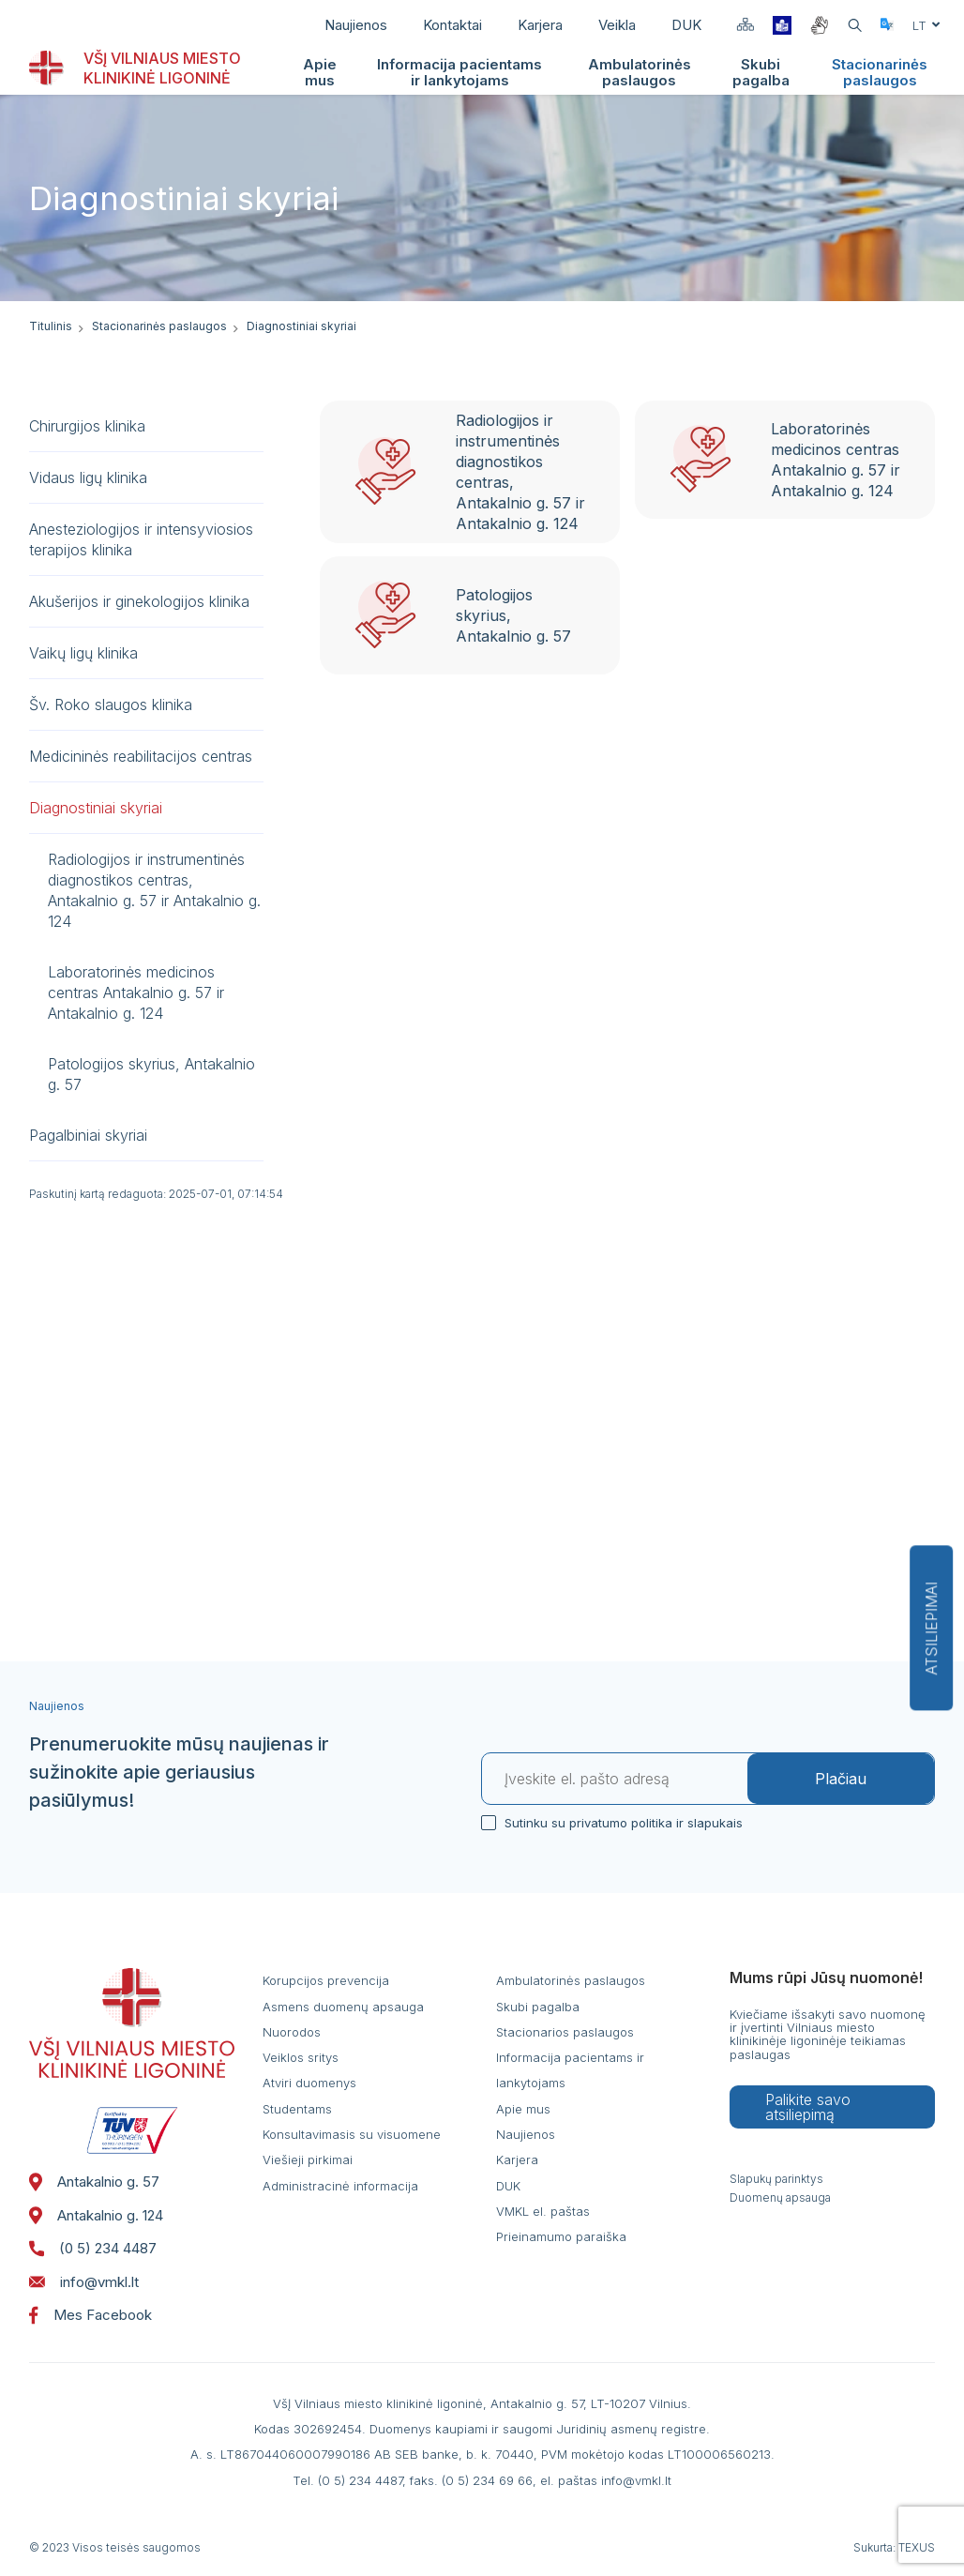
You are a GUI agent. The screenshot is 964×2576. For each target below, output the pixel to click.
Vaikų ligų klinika (83, 653)
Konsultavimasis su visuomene (352, 2134)
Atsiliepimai (931, 1628)
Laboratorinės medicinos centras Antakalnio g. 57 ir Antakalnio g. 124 (136, 992)
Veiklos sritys (301, 2057)
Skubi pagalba (761, 72)
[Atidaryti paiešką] (855, 26)
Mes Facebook (90, 2315)
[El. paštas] (614, 1778)
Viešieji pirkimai (308, 2159)
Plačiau (840, 1778)
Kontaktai (452, 25)
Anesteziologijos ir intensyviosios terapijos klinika (141, 539)
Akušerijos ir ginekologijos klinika (139, 601)
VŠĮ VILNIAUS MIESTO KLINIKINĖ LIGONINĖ (162, 68)
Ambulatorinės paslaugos (639, 72)
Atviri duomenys (309, 2082)
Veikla (617, 25)
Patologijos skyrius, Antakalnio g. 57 (151, 1074)
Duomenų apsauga (780, 2198)
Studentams (297, 2108)
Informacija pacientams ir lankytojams (459, 72)
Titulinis (50, 326)
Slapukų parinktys (776, 2179)
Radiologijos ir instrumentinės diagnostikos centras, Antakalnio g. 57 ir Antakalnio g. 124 (154, 890)
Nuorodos (292, 2031)
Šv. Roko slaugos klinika (110, 704)
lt (926, 25)
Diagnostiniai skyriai (95, 807)
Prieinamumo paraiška (561, 2236)
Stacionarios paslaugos (565, 2031)
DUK (686, 25)
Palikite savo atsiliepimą (808, 2107)
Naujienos (355, 25)
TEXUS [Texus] (916, 2547)
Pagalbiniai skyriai (88, 1135)
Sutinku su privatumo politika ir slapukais (621, 1821)
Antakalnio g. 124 (96, 2216)
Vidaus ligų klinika (88, 477)
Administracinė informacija (340, 2185)
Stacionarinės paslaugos (879, 72)
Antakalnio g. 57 (94, 2182)
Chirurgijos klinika (87, 426)
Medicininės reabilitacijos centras (140, 756)
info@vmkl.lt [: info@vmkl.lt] (84, 2282)
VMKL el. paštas (543, 2211)
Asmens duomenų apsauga (343, 2006)
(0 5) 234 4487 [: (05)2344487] (93, 2249)
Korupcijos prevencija (326, 1980)
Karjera (540, 25)
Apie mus (320, 72)
